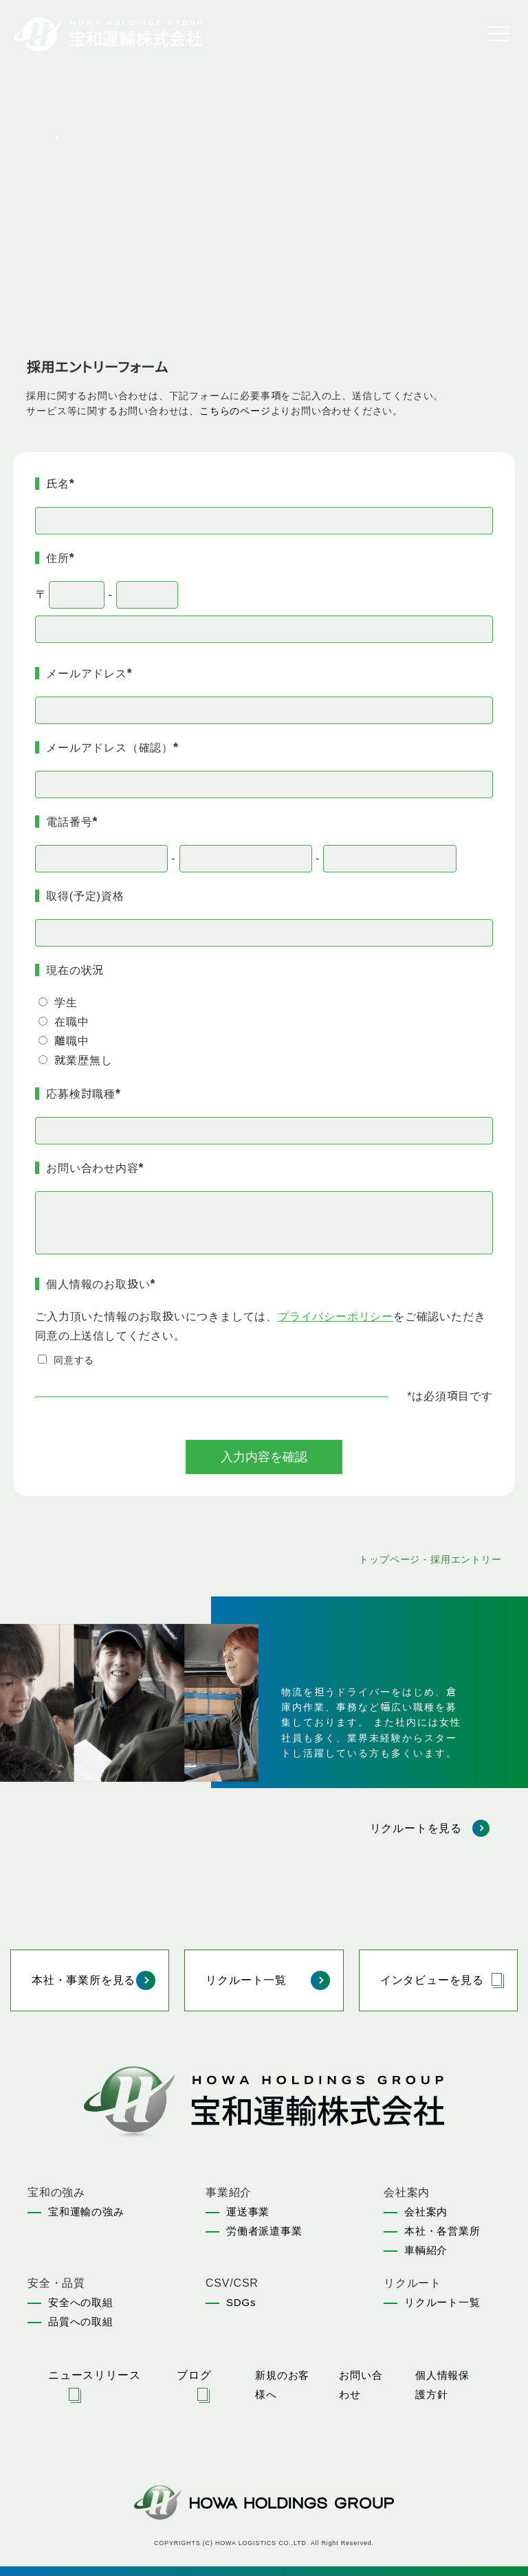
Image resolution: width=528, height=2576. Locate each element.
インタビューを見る (432, 1980)
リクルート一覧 (246, 1980)
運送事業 (248, 2211)
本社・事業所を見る (83, 1980)
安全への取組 (80, 2302)
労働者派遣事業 (264, 2231)
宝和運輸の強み (86, 2211)
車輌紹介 (426, 2250)
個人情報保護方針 (442, 2384)
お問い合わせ (360, 2384)
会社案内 (426, 2211)
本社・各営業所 (442, 2231)
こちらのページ (235, 410)
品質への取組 (80, 2321)
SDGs (241, 2302)
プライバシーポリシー (335, 1316)
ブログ (194, 2375)
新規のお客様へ (282, 2384)
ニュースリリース (94, 2375)
